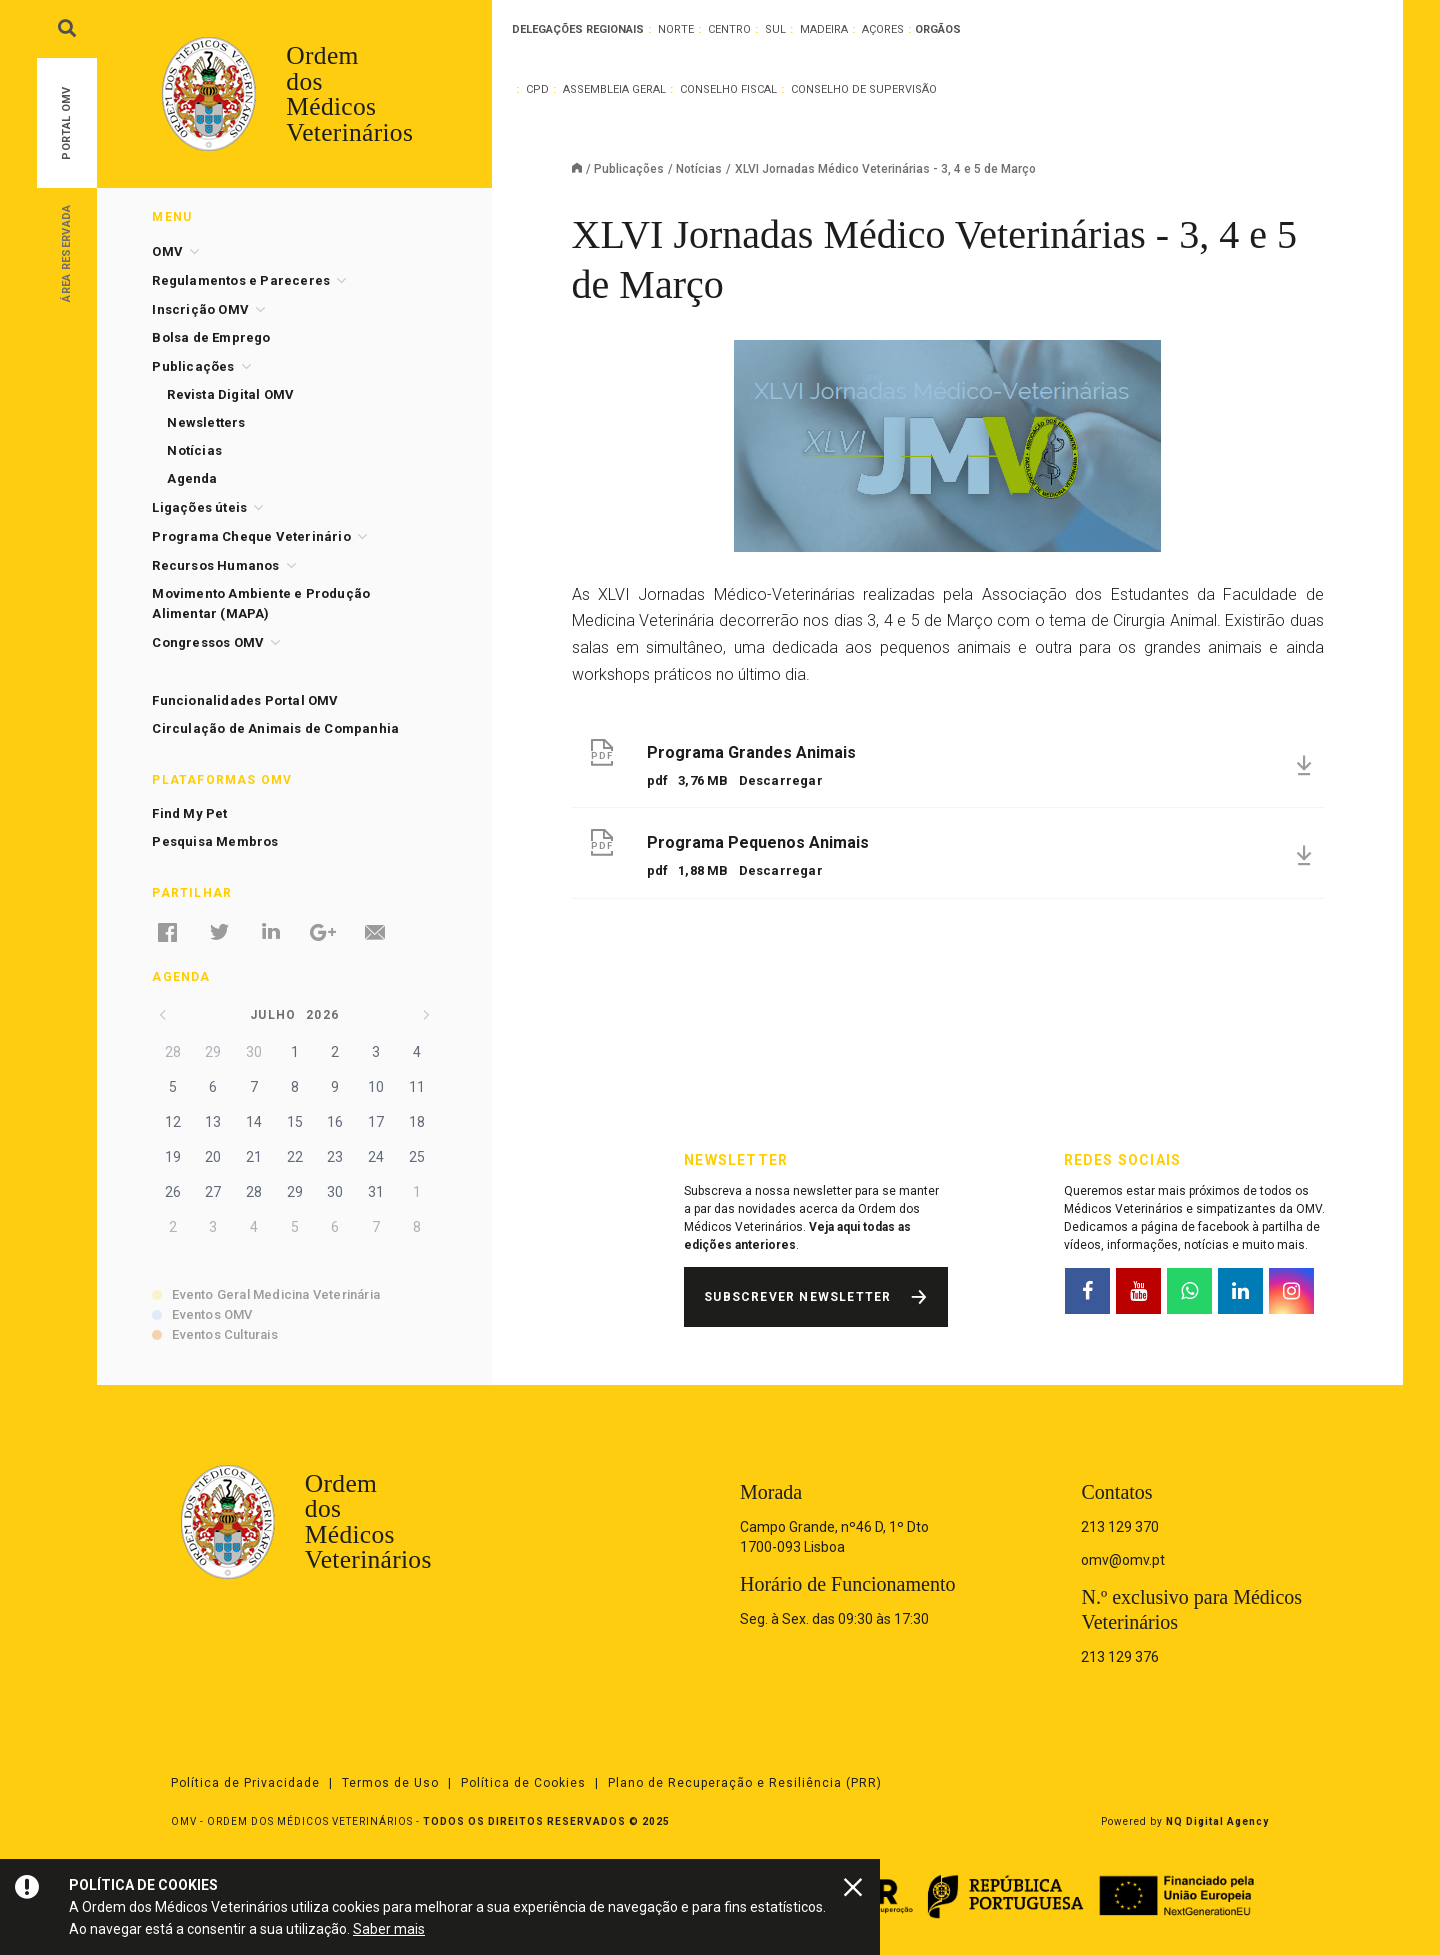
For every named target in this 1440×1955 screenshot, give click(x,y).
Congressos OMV (208, 642)
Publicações (629, 169)
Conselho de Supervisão (864, 89)
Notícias (699, 169)
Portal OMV (66, 123)
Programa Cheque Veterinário (251, 536)
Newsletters (206, 422)
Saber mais (389, 1929)
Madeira (824, 29)
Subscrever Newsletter (797, 1297)
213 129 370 (1120, 1527)
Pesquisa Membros (215, 841)
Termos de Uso (390, 1783)
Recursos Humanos (215, 565)
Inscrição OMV (200, 309)
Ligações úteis (199, 507)
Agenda (192, 478)
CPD (537, 89)
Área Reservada (66, 252)
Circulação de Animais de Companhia (275, 728)
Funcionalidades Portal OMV (245, 700)
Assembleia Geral (614, 89)
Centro (729, 29)
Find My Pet (189, 813)
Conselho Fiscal (728, 89)
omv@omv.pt (1123, 1560)
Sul (775, 29)
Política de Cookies (523, 1783)
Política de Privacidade (245, 1783)
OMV (167, 251)
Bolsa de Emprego (211, 337)
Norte (676, 29)
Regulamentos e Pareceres (241, 280)
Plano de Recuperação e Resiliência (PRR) (745, 1783)
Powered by (1185, 1821)
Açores (883, 29)
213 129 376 (1120, 1657)
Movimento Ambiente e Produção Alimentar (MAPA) (261, 603)
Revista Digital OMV (230, 394)
